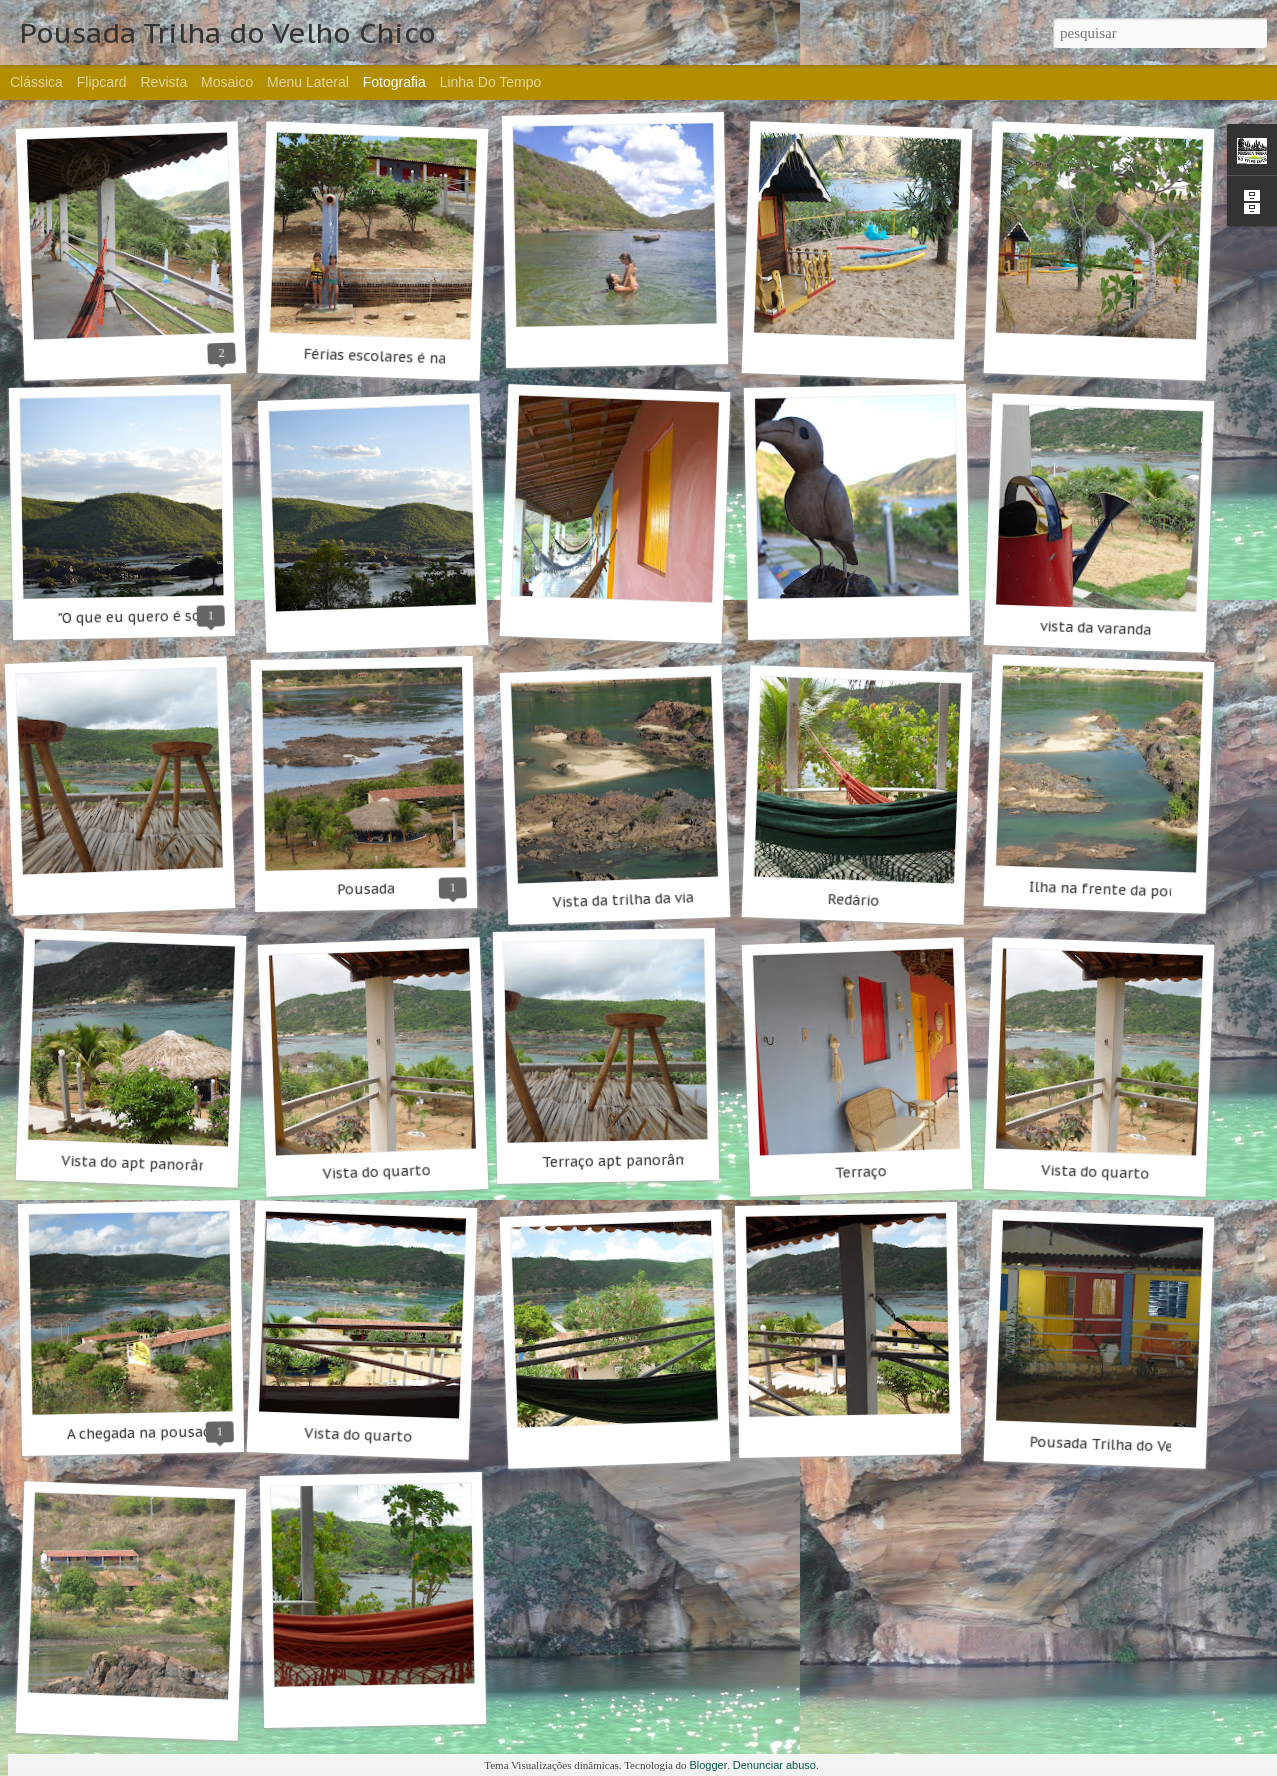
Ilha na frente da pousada (1119, 890)
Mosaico (227, 82)
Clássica (36, 82)
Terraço (860, 1172)
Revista (163, 82)
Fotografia (394, 82)
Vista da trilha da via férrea (646, 899)
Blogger (708, 1765)
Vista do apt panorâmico (147, 1164)
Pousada (366, 888)
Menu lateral (308, 82)
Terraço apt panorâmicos (629, 1160)
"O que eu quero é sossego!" (153, 616)
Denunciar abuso (774, 1765)
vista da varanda (1096, 628)
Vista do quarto (376, 1172)
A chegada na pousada (143, 1432)
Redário (853, 900)
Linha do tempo (491, 82)
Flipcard (102, 82)
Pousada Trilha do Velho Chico (1134, 1445)
